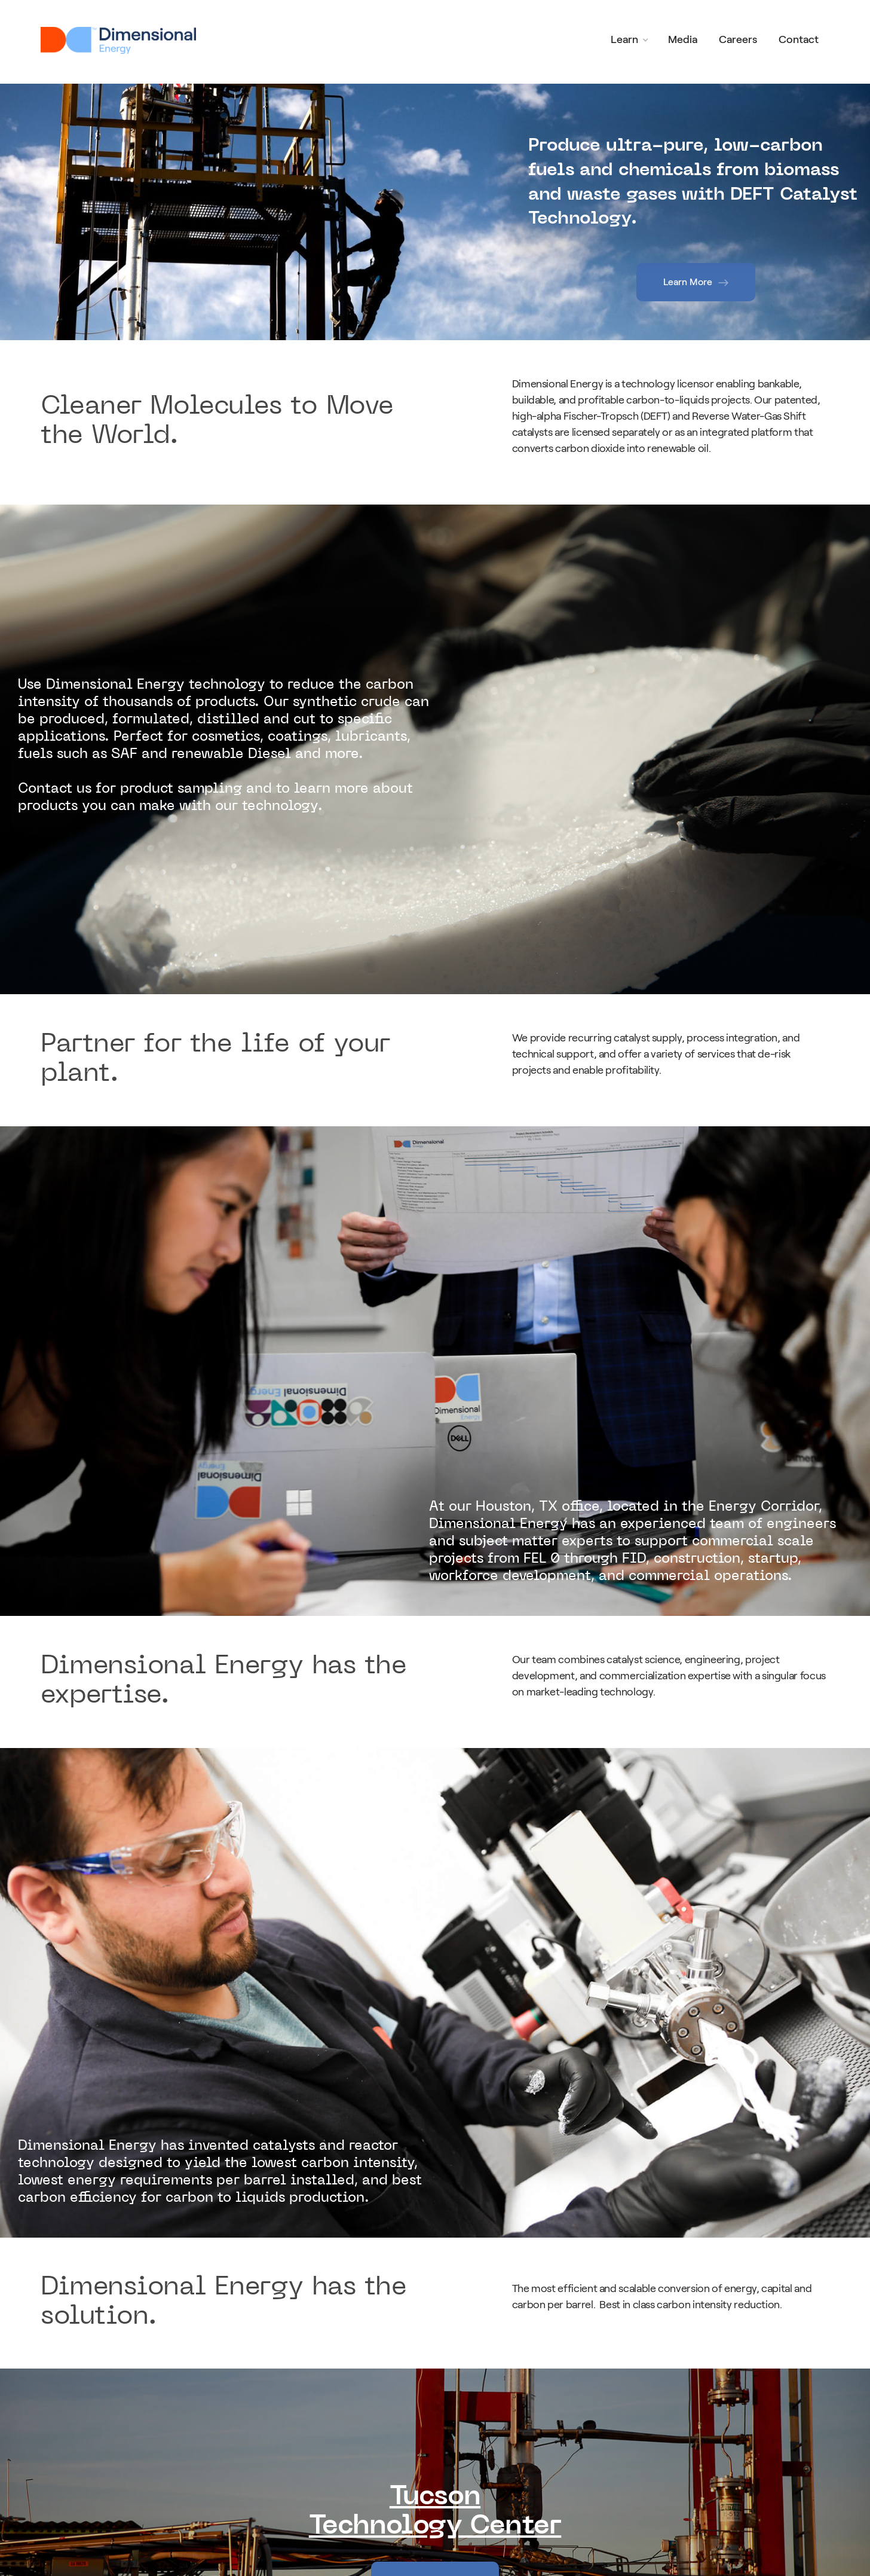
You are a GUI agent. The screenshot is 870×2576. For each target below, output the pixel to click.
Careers (738, 39)
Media (682, 39)
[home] (121, 40)
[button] (631, 40)
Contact (799, 39)
